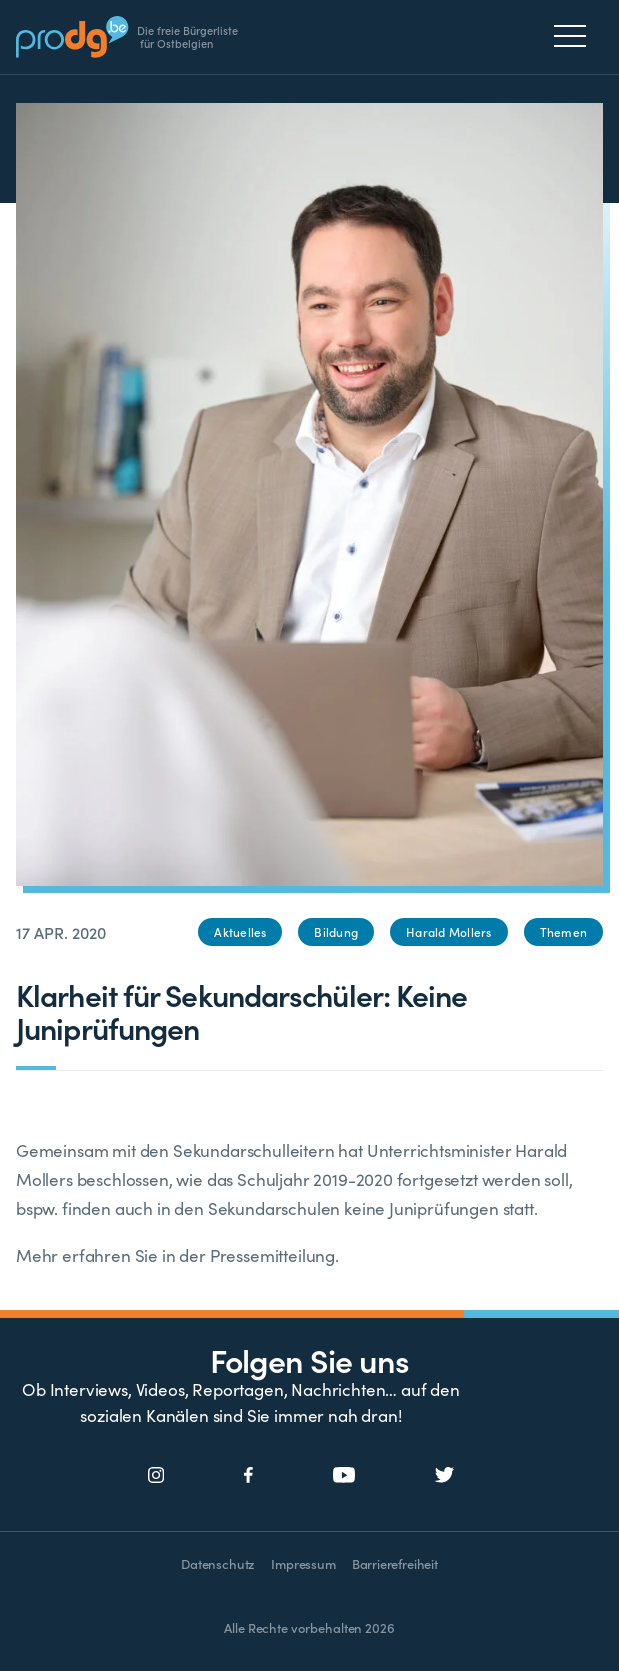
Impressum (303, 1563)
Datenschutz (218, 1563)
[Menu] (575, 36)
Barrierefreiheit (395, 1563)
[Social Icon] (156, 1476)
